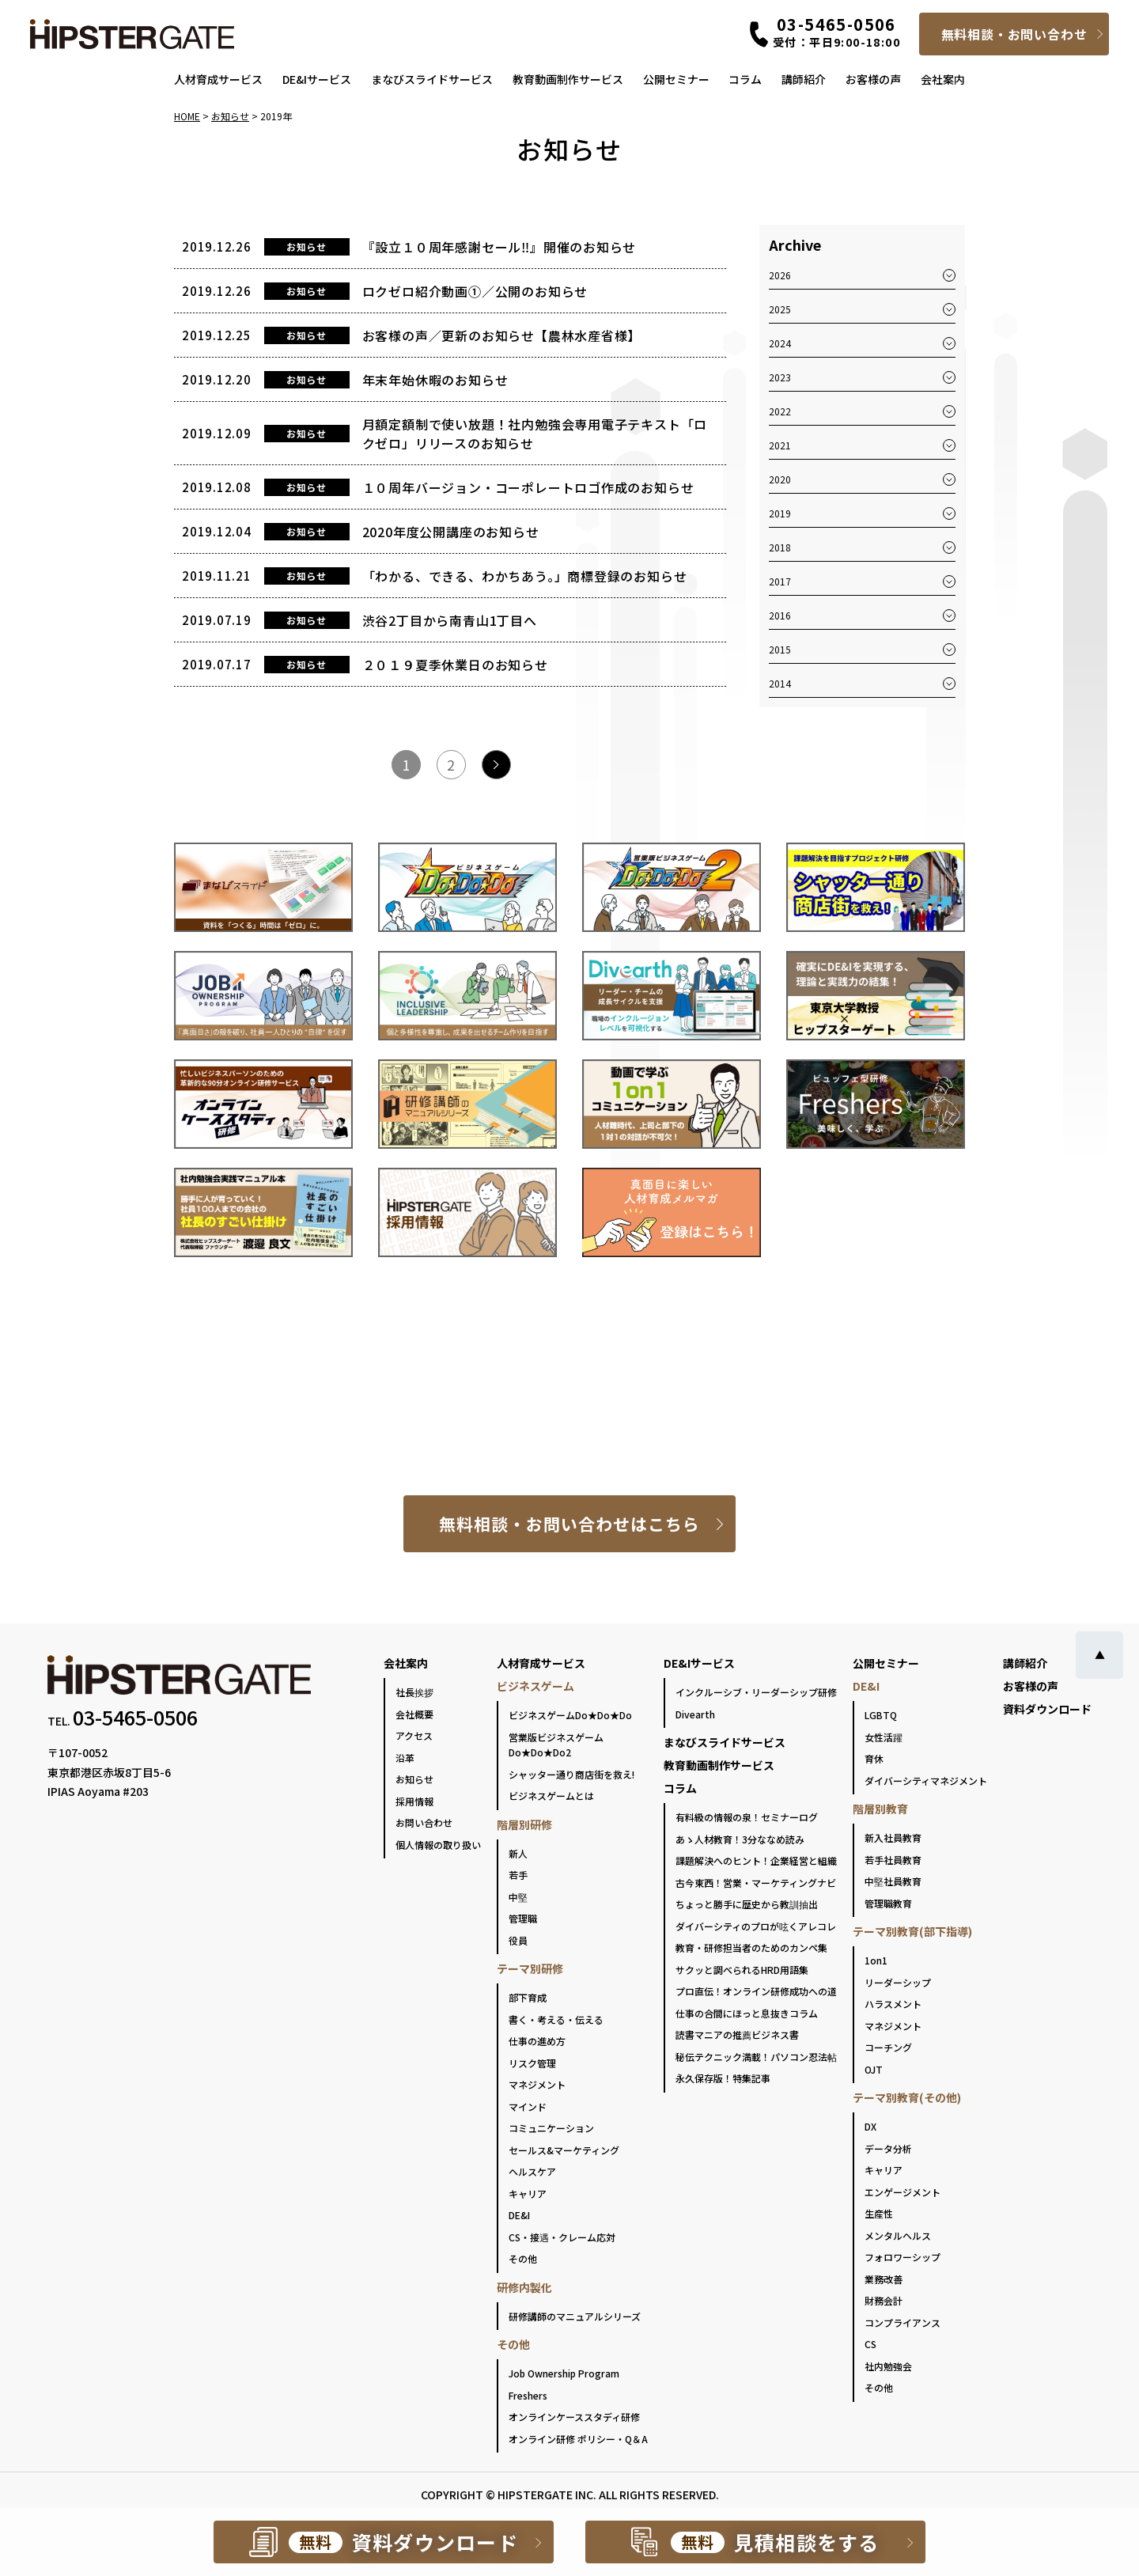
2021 (780, 445)
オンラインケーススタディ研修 (574, 2416)
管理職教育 (888, 1903)
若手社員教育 (893, 1859)
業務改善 (883, 2279)
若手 (518, 1874)
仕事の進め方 (537, 2041)
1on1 (876, 1960)
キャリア (528, 2193)
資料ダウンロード (1047, 1709)
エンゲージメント (902, 2192)
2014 (780, 683)
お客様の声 (873, 79)
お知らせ (414, 1779)
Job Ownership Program (564, 2373)
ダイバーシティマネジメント (926, 1780)
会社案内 (943, 79)
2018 (780, 547)
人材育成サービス (218, 79)
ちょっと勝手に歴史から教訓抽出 (746, 1904)
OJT (874, 2069)
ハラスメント (893, 2003)
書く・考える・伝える (556, 2019)
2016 (780, 615)
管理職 (523, 1918)
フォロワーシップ (902, 2256)
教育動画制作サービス (568, 79)
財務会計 (883, 2300)
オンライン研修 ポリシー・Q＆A (578, 2438)
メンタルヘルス (898, 2235)
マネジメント (537, 2084)
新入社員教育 (893, 1837)
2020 (780, 479)
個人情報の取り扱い (438, 1844)
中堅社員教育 (893, 1881)
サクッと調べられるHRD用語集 (741, 1969)
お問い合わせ (423, 1822)
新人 (518, 1853)
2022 (780, 411)
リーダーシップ (898, 1982)
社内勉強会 (888, 2366)
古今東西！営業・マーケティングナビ (755, 1882)
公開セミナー (676, 79)
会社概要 (414, 1714)
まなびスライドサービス (432, 79)
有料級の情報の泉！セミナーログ (746, 1817)
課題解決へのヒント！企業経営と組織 (756, 1860)
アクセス (414, 1735)
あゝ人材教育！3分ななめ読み (739, 1839)
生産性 (879, 2213)
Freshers (528, 2395)
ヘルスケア (532, 2171)
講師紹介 (803, 79)
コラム (745, 79)
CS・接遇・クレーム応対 (562, 2237)
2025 (780, 309)
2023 (780, 377)
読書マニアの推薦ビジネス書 (737, 2034)
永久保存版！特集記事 (722, 2078)
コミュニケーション (551, 2128)
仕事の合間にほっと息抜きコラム (746, 2013)
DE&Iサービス (316, 79)
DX (870, 2126)
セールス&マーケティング (564, 2150)
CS (870, 2344)
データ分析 (888, 2148)
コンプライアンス (902, 2322)
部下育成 (528, 1997)
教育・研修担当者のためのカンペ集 (751, 1947)
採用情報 (414, 1801)
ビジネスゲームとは (551, 1795)
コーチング (888, 2047)
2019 (780, 513)
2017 (780, 581)
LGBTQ (881, 1715)
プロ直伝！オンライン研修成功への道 (756, 1991)
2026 (780, 275)
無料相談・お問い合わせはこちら (570, 1524)
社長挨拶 (414, 1692)
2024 (780, 343)
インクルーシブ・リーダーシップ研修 (756, 1692)
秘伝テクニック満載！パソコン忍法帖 (756, 2056)
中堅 (518, 1897)
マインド (528, 2106)
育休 (874, 1758)
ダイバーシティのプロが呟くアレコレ (755, 1926)
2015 (780, 649)
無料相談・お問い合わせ (1014, 34)
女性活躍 (883, 1737)
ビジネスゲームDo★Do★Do (570, 1715)
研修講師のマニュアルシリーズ (575, 2316)
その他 (523, 2258)
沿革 (404, 1757)
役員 (518, 1940)
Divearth (695, 1714)
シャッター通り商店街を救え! (571, 1774)
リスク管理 (532, 2063)
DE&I (519, 2215)
